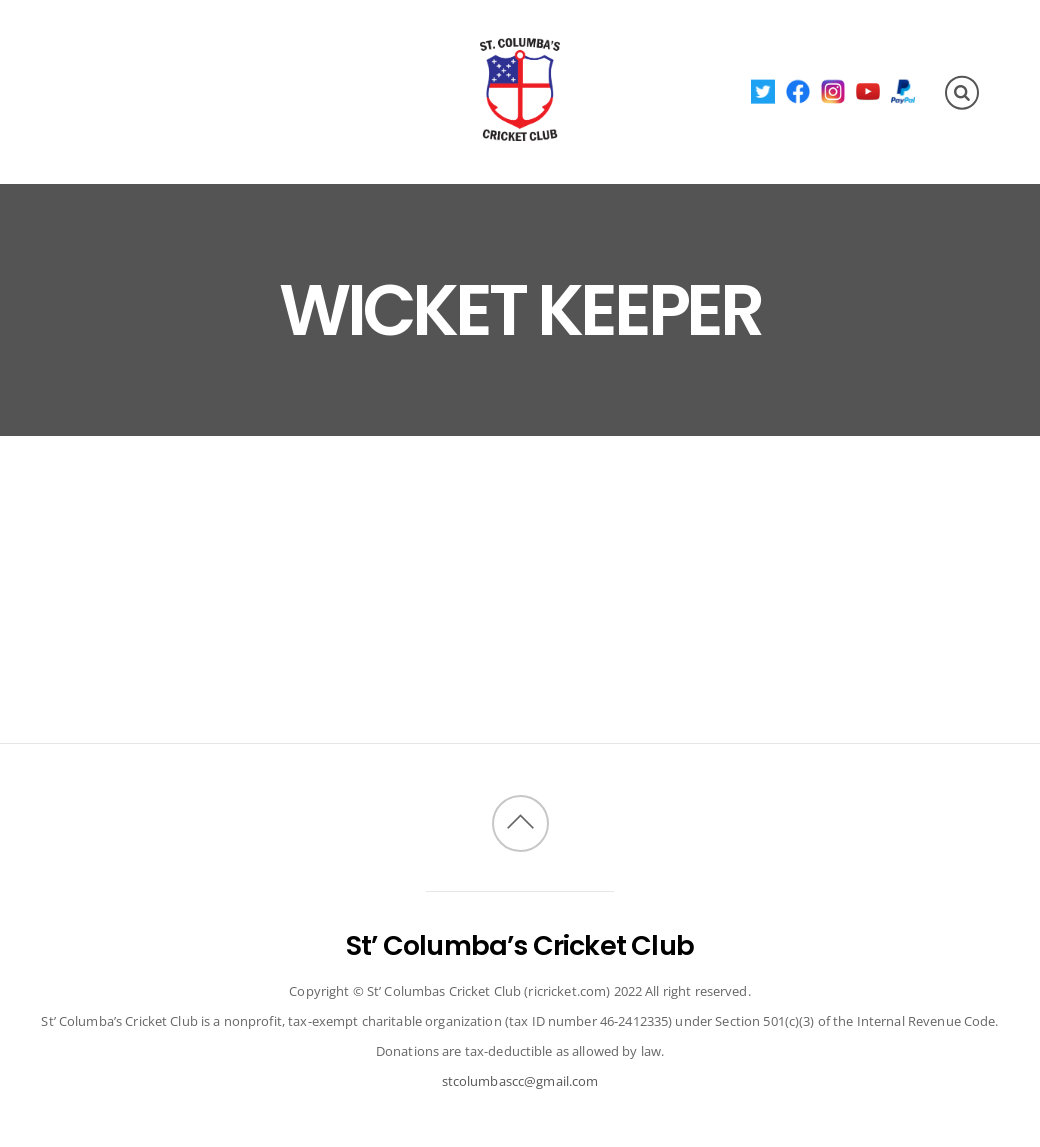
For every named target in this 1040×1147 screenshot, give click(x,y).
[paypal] (903, 90)
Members (304, 54)
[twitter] (763, 90)
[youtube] (868, 90)
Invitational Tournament (179, 125)
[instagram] (833, 90)
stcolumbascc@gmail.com (520, 1081)
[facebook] (798, 90)
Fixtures (203, 54)
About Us (102, 54)
